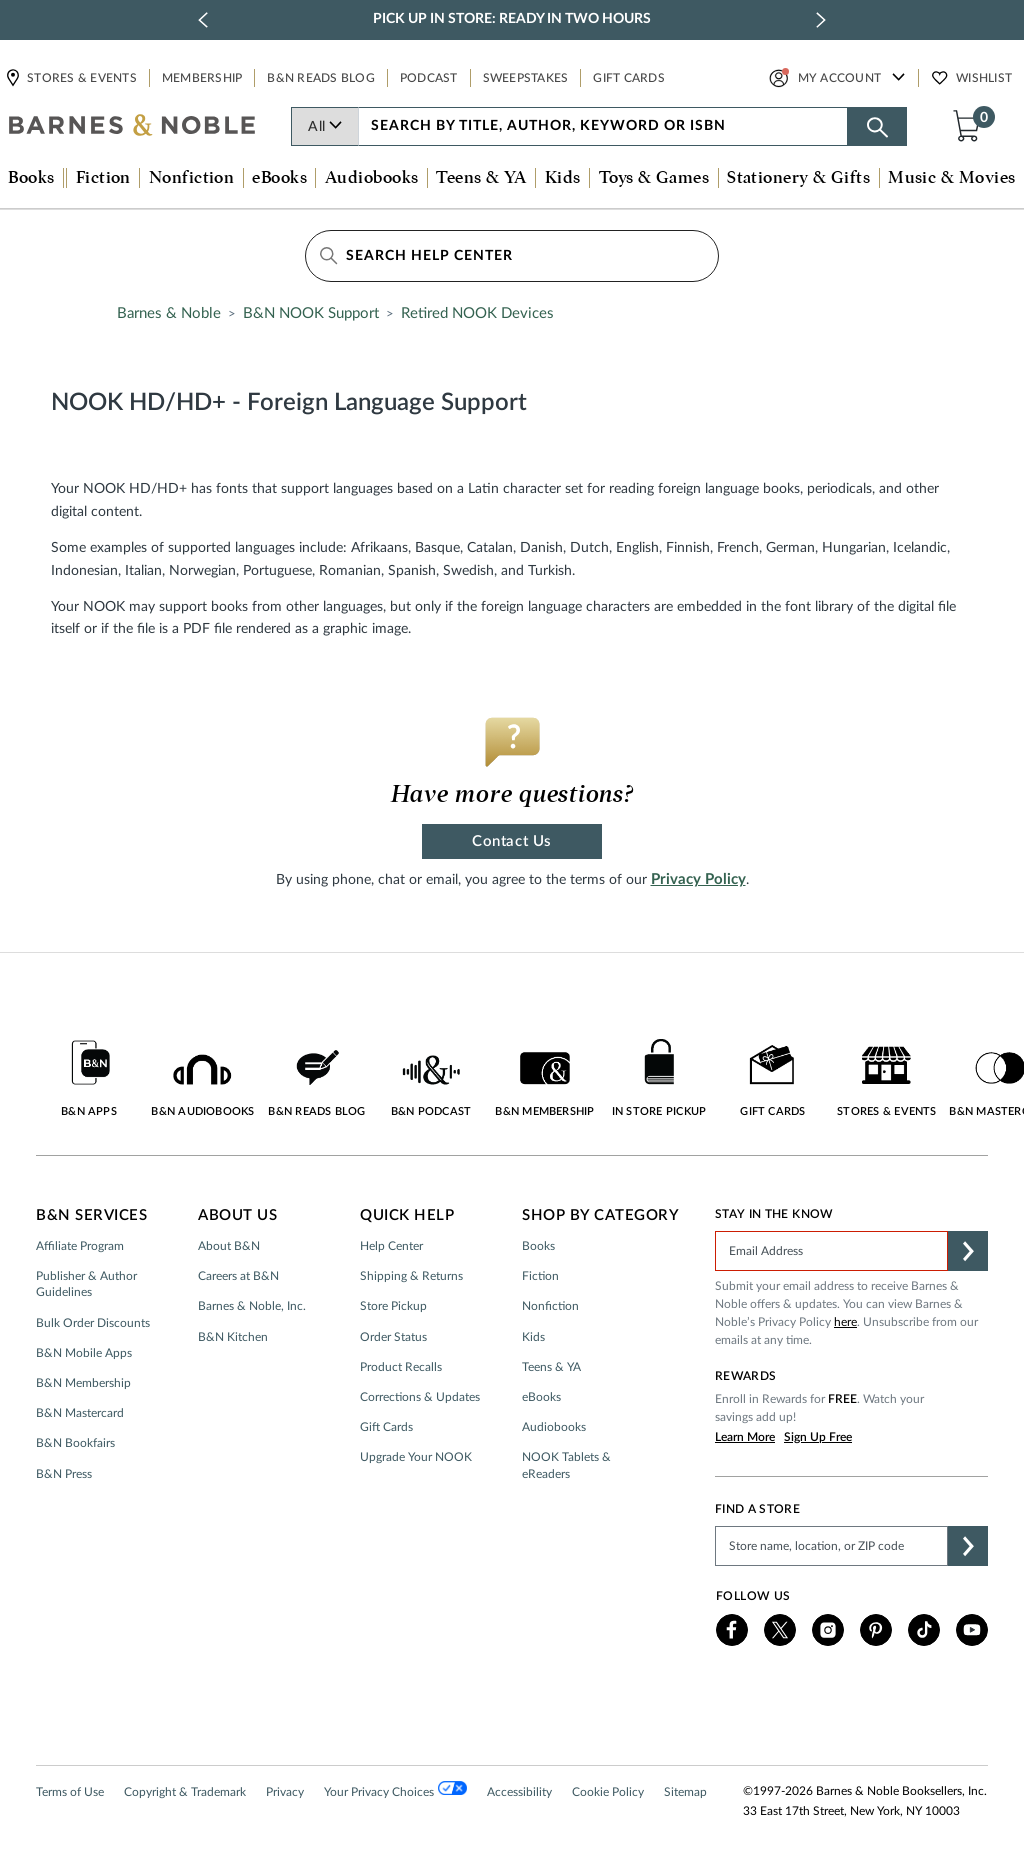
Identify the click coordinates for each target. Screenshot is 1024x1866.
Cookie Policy (608, 1792)
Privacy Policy (698, 879)
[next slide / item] (821, 20)
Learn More (745, 1437)
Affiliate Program (80, 1246)
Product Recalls (401, 1367)
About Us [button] (237, 1215)
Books (538, 1246)
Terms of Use (70, 1792)
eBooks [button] (279, 178)
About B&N (229, 1246)
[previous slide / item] (203, 20)
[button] (971, 125)
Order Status (393, 1337)
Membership (202, 78)
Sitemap (685, 1792)
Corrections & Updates (420, 1397)
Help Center (391, 1246)
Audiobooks (554, 1427)
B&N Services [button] (91, 1215)
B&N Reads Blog (321, 78)
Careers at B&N (238, 1276)
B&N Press (64, 1474)
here (845, 1322)
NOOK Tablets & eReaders (566, 1465)
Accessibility (519, 1792)
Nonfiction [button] (192, 178)
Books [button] (31, 178)
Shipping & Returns (411, 1276)
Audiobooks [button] (372, 178)
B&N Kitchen (233, 1337)
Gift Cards (629, 78)
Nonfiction (550, 1306)
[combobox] (603, 126)
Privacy (285, 1792)
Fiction (540, 1276)
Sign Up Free (818, 1437)
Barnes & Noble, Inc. (252, 1306)
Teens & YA (551, 1367)
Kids (533, 1337)
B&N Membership (83, 1383)
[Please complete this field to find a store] (831, 1546)
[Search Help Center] (512, 256)
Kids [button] (563, 178)
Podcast (429, 78)
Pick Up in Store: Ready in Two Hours (512, 19)
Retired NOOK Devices (477, 313)
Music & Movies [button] (951, 178)
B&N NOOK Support (311, 313)
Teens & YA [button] (481, 178)
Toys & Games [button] (654, 178)
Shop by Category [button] (600, 1215)
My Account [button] (840, 78)
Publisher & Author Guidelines (86, 1284)
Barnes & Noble (169, 313)
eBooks (541, 1397)
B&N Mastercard (80, 1413)
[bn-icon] (133, 127)
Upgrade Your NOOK (416, 1457)
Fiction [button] (103, 178)
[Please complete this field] (831, 1251)
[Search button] (877, 126)
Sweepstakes (526, 78)
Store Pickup (393, 1306)
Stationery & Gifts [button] (798, 178)
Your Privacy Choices (395, 1790)
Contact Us (511, 841)
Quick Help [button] (407, 1215)
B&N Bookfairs (75, 1443)
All (325, 127)
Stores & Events (81, 78)
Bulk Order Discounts (93, 1323)
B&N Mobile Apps (84, 1353)
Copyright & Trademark (185, 1792)
